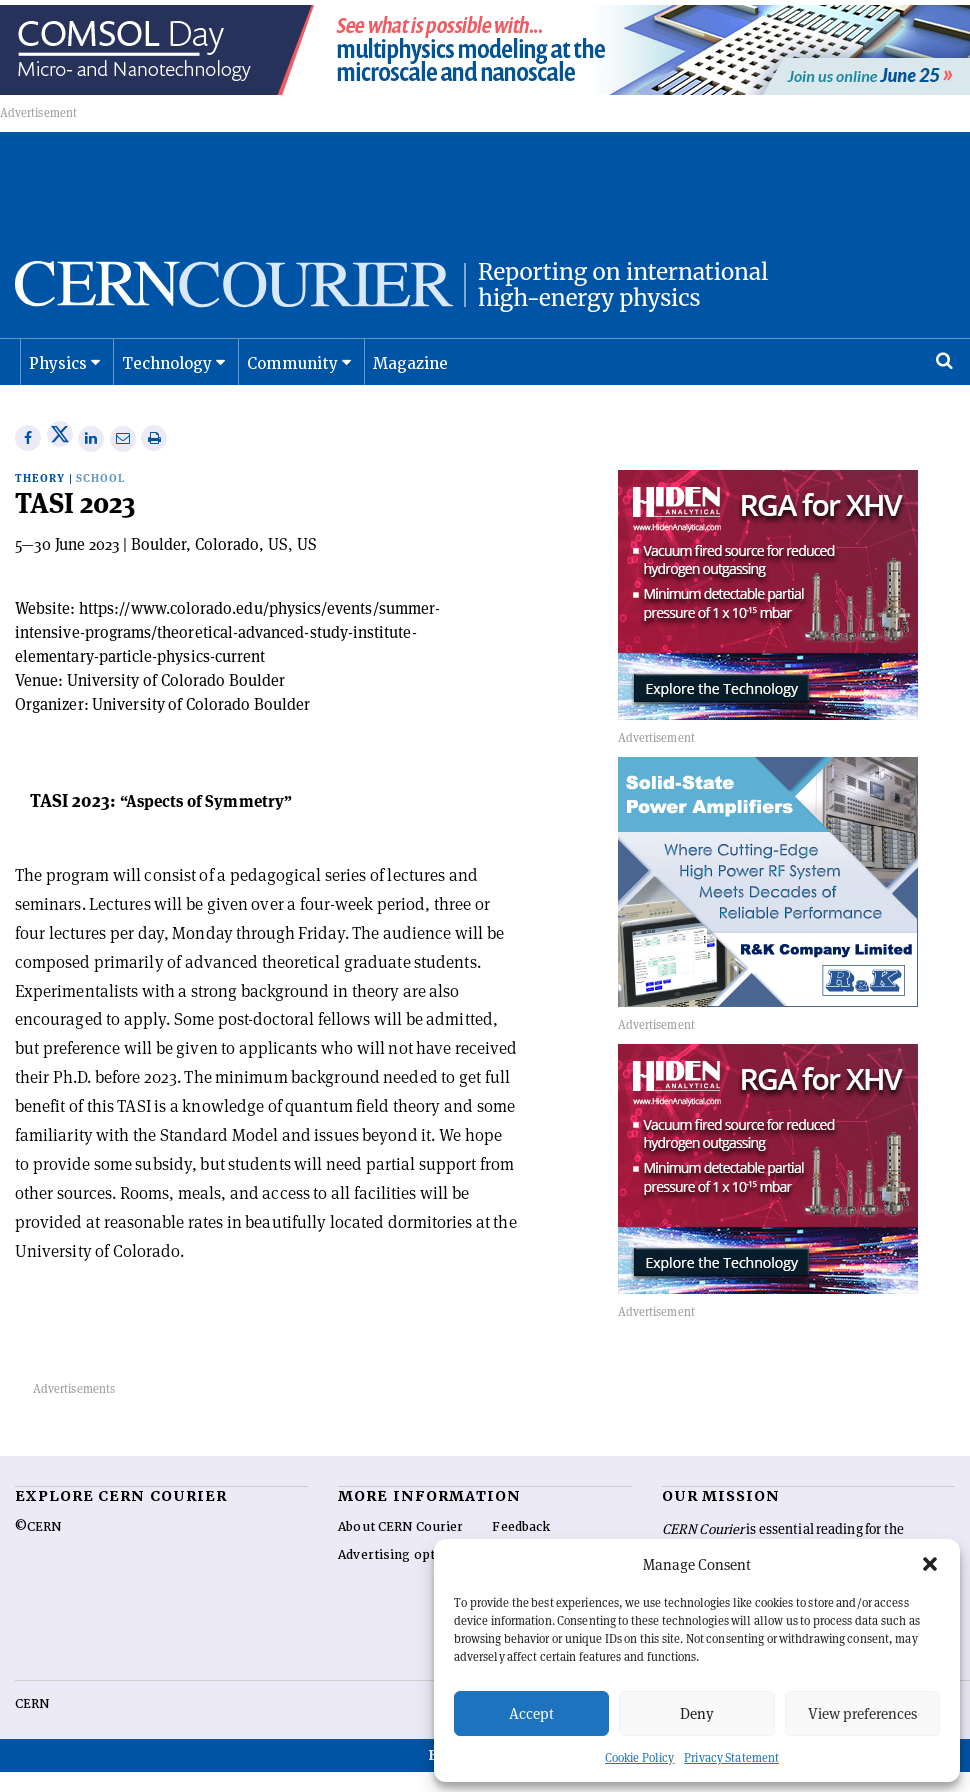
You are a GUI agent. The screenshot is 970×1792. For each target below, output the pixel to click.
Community (290, 385)
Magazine (406, 385)
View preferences (862, 1713)
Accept (531, 1713)
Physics (57, 385)
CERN (32, 1725)
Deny (697, 1713)
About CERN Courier (400, 1548)
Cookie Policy (639, 1757)
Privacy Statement (731, 1757)
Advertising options (400, 1576)
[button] (930, 1564)
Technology (166, 385)
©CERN (38, 1548)
